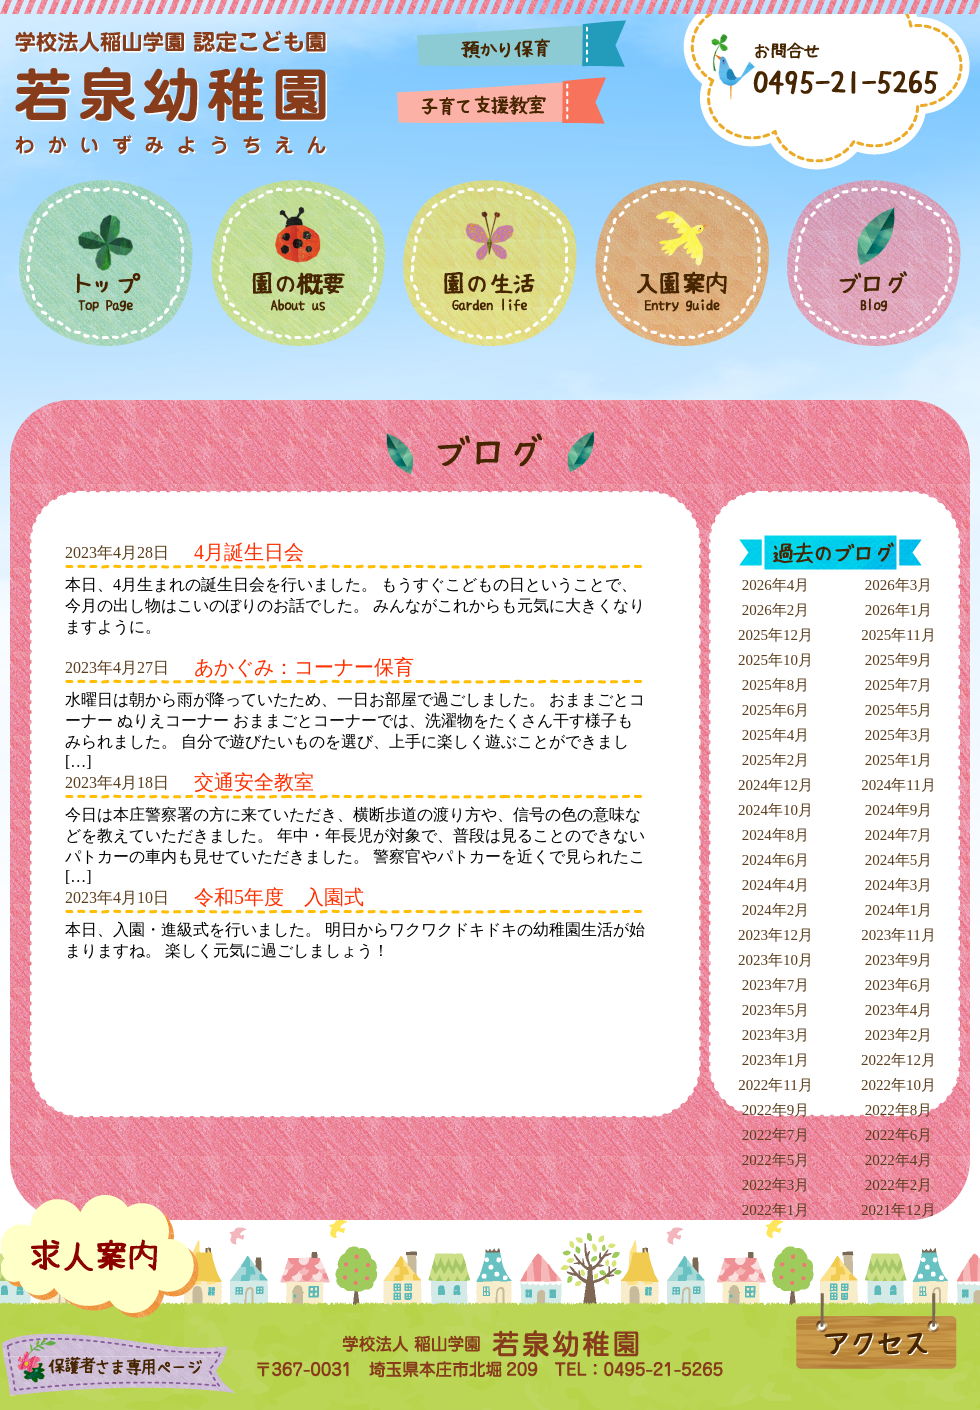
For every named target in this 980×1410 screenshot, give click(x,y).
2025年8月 (776, 685)
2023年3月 (776, 1035)
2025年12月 (775, 635)
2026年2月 (776, 610)
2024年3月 (899, 885)
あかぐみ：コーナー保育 (304, 667)
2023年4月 (899, 1010)
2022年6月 (899, 1135)
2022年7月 (776, 1135)
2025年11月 (898, 635)
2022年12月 (898, 1060)
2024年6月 (776, 860)
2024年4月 (776, 885)
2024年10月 (775, 810)
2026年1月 (899, 610)
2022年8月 (899, 1110)
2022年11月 (775, 1085)
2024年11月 (898, 785)
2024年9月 (899, 810)
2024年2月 (776, 910)
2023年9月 (899, 960)
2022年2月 (899, 1185)
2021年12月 (898, 1210)
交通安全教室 (254, 782)
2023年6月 (899, 985)
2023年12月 (775, 935)
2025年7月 (899, 685)
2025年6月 (776, 710)
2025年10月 (775, 660)
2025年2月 (776, 760)
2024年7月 (899, 835)
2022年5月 (776, 1160)
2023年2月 (899, 1035)
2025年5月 (899, 710)
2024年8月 (776, 835)
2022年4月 (899, 1160)
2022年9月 (776, 1110)
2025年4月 (776, 735)
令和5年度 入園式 (279, 897)
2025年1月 (899, 760)
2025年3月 (899, 735)
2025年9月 (899, 660)
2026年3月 (899, 585)
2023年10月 (775, 960)
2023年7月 (776, 985)
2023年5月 (776, 1010)
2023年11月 (898, 935)
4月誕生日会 (249, 552)
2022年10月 (898, 1085)
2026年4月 (776, 585)
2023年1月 (776, 1060)
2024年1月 (899, 910)
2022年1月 (776, 1210)
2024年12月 (775, 785)
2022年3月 (776, 1185)
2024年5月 (899, 860)
